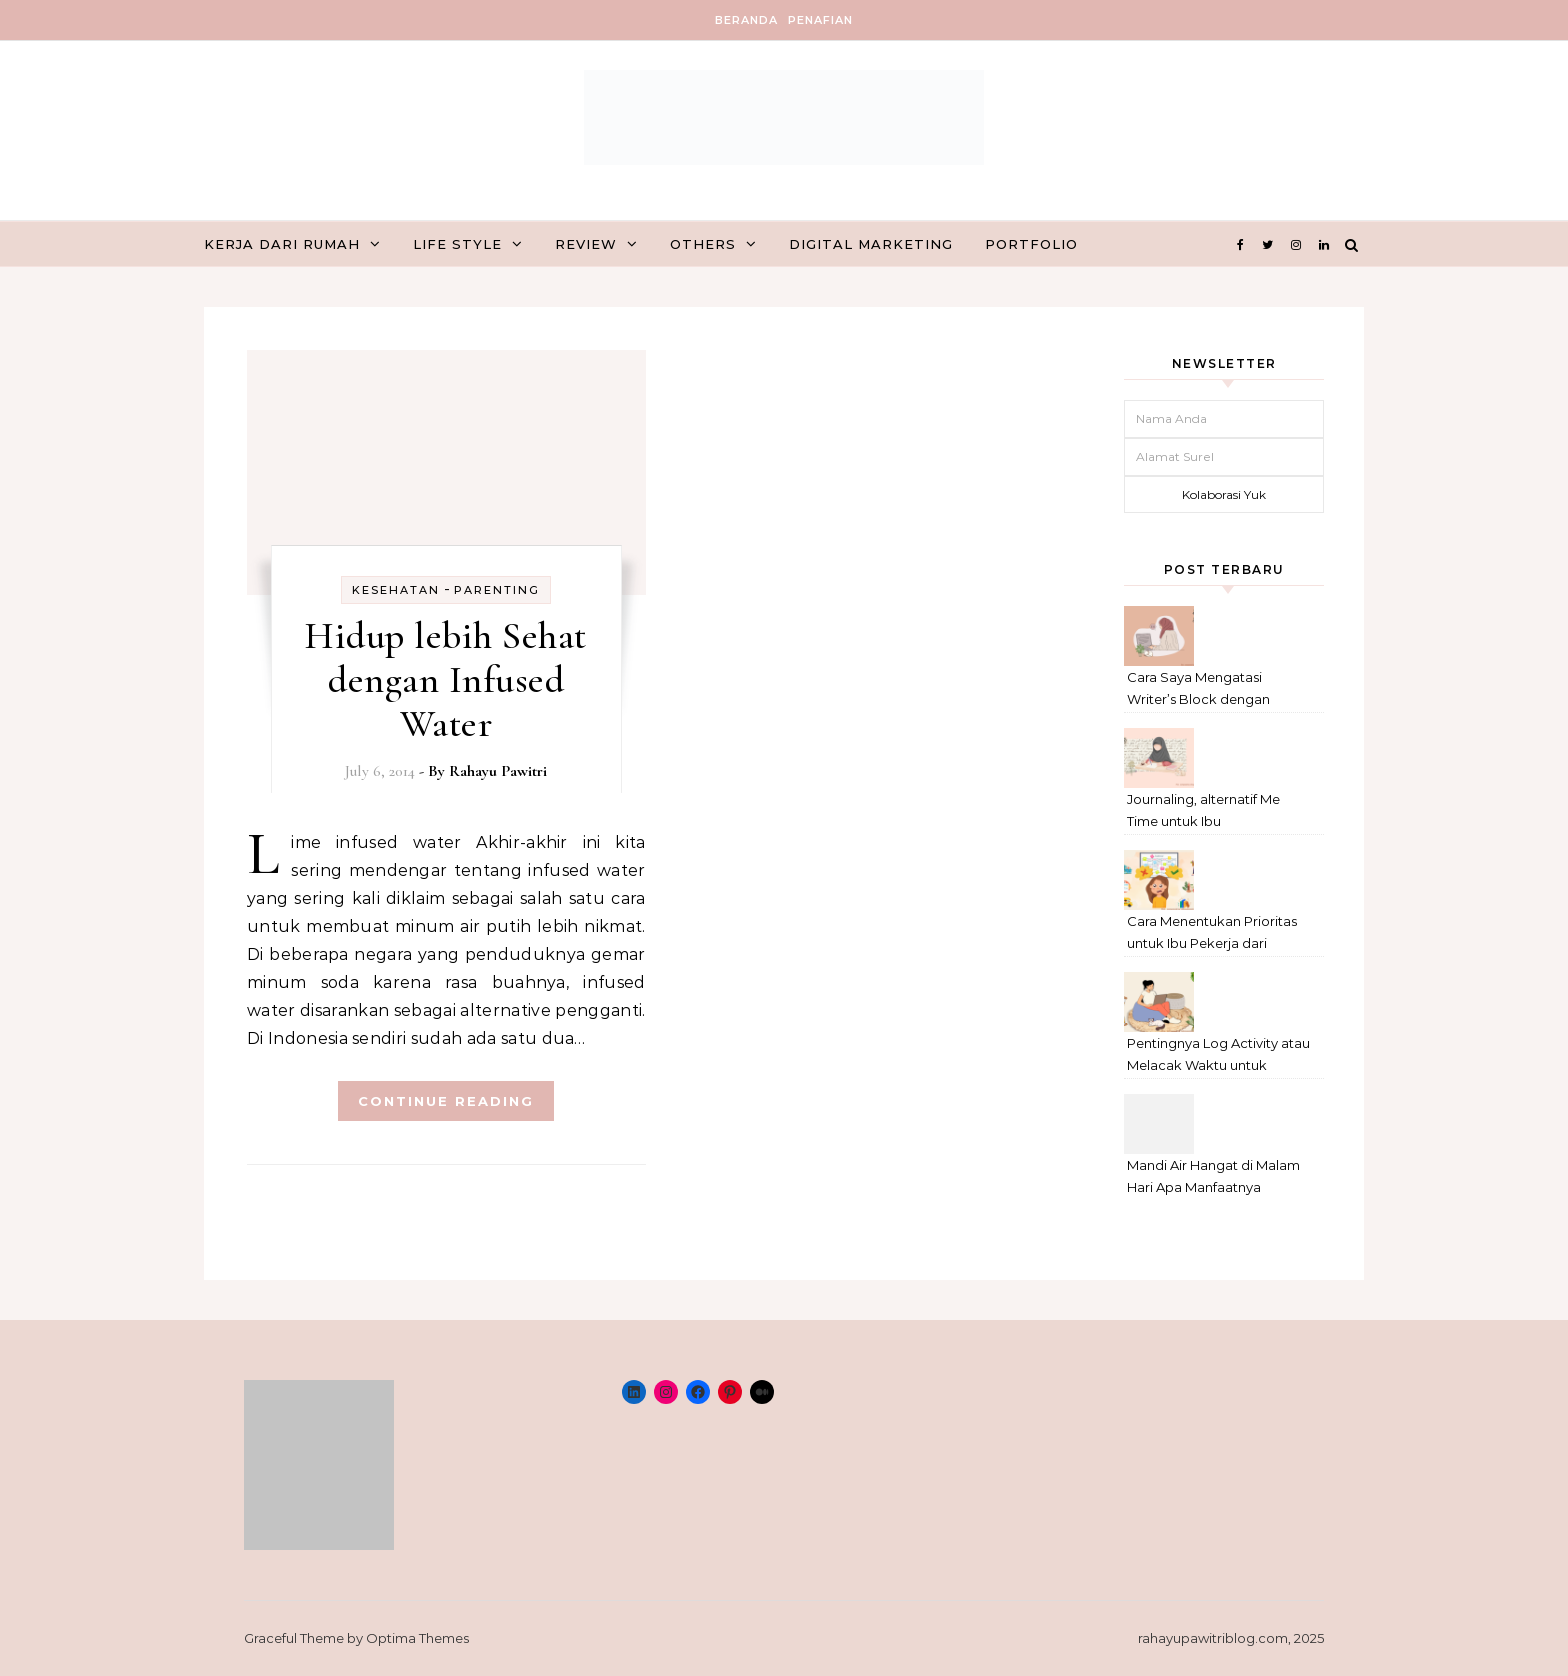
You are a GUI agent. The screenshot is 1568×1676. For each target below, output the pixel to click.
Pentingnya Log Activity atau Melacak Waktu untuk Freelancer (1218, 1056)
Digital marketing (871, 244)
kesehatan (396, 590)
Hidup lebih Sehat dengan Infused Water (446, 680)
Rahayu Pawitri (498, 771)
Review (586, 244)
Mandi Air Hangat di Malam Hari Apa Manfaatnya (1213, 1176)
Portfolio (1031, 244)
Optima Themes (417, 1638)
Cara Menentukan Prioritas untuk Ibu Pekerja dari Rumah (1212, 934)
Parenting (497, 590)
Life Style (457, 244)
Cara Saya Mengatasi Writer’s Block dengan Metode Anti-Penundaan (1206, 690)
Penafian (820, 20)
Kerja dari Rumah (282, 244)
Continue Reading (446, 1101)
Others (703, 244)
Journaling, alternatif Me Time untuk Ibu (1203, 810)
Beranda (746, 20)
